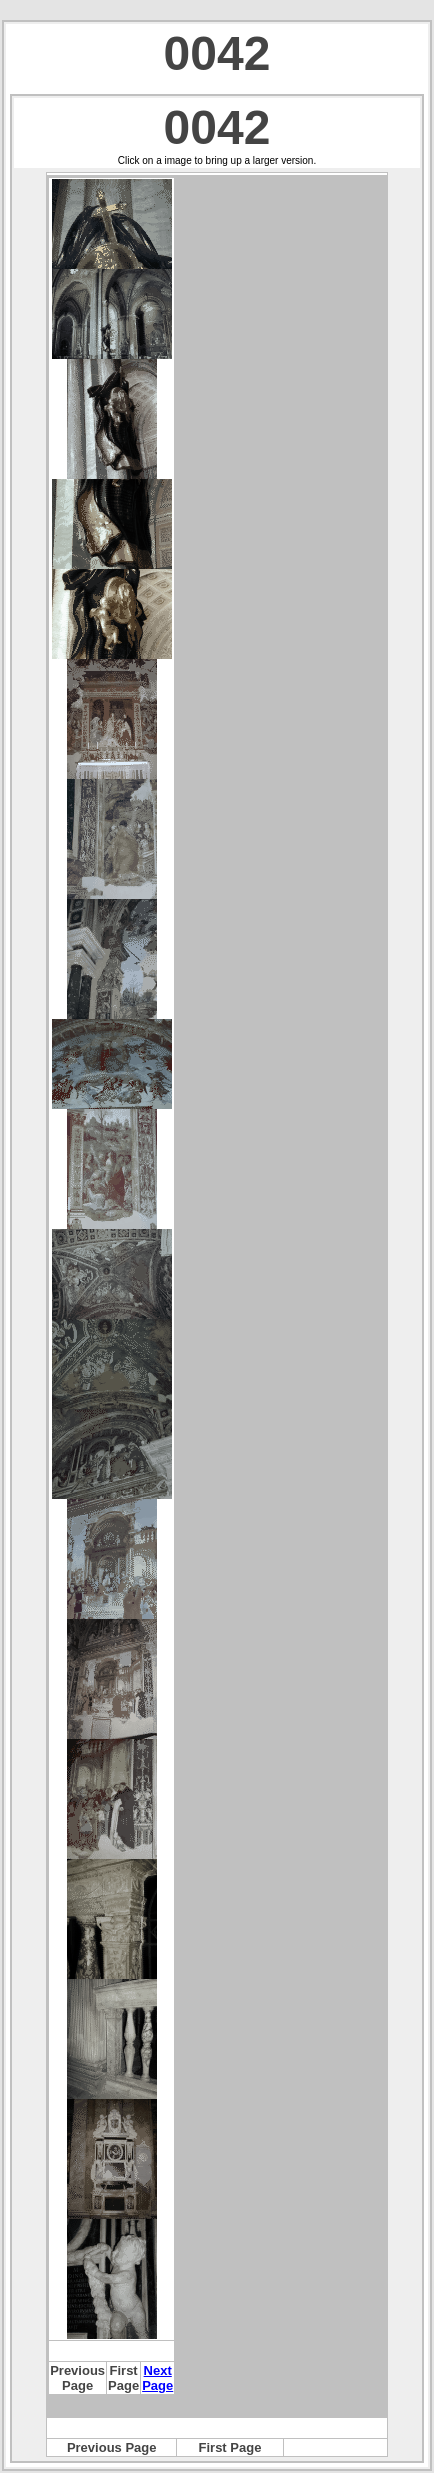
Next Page (157, 2378)
